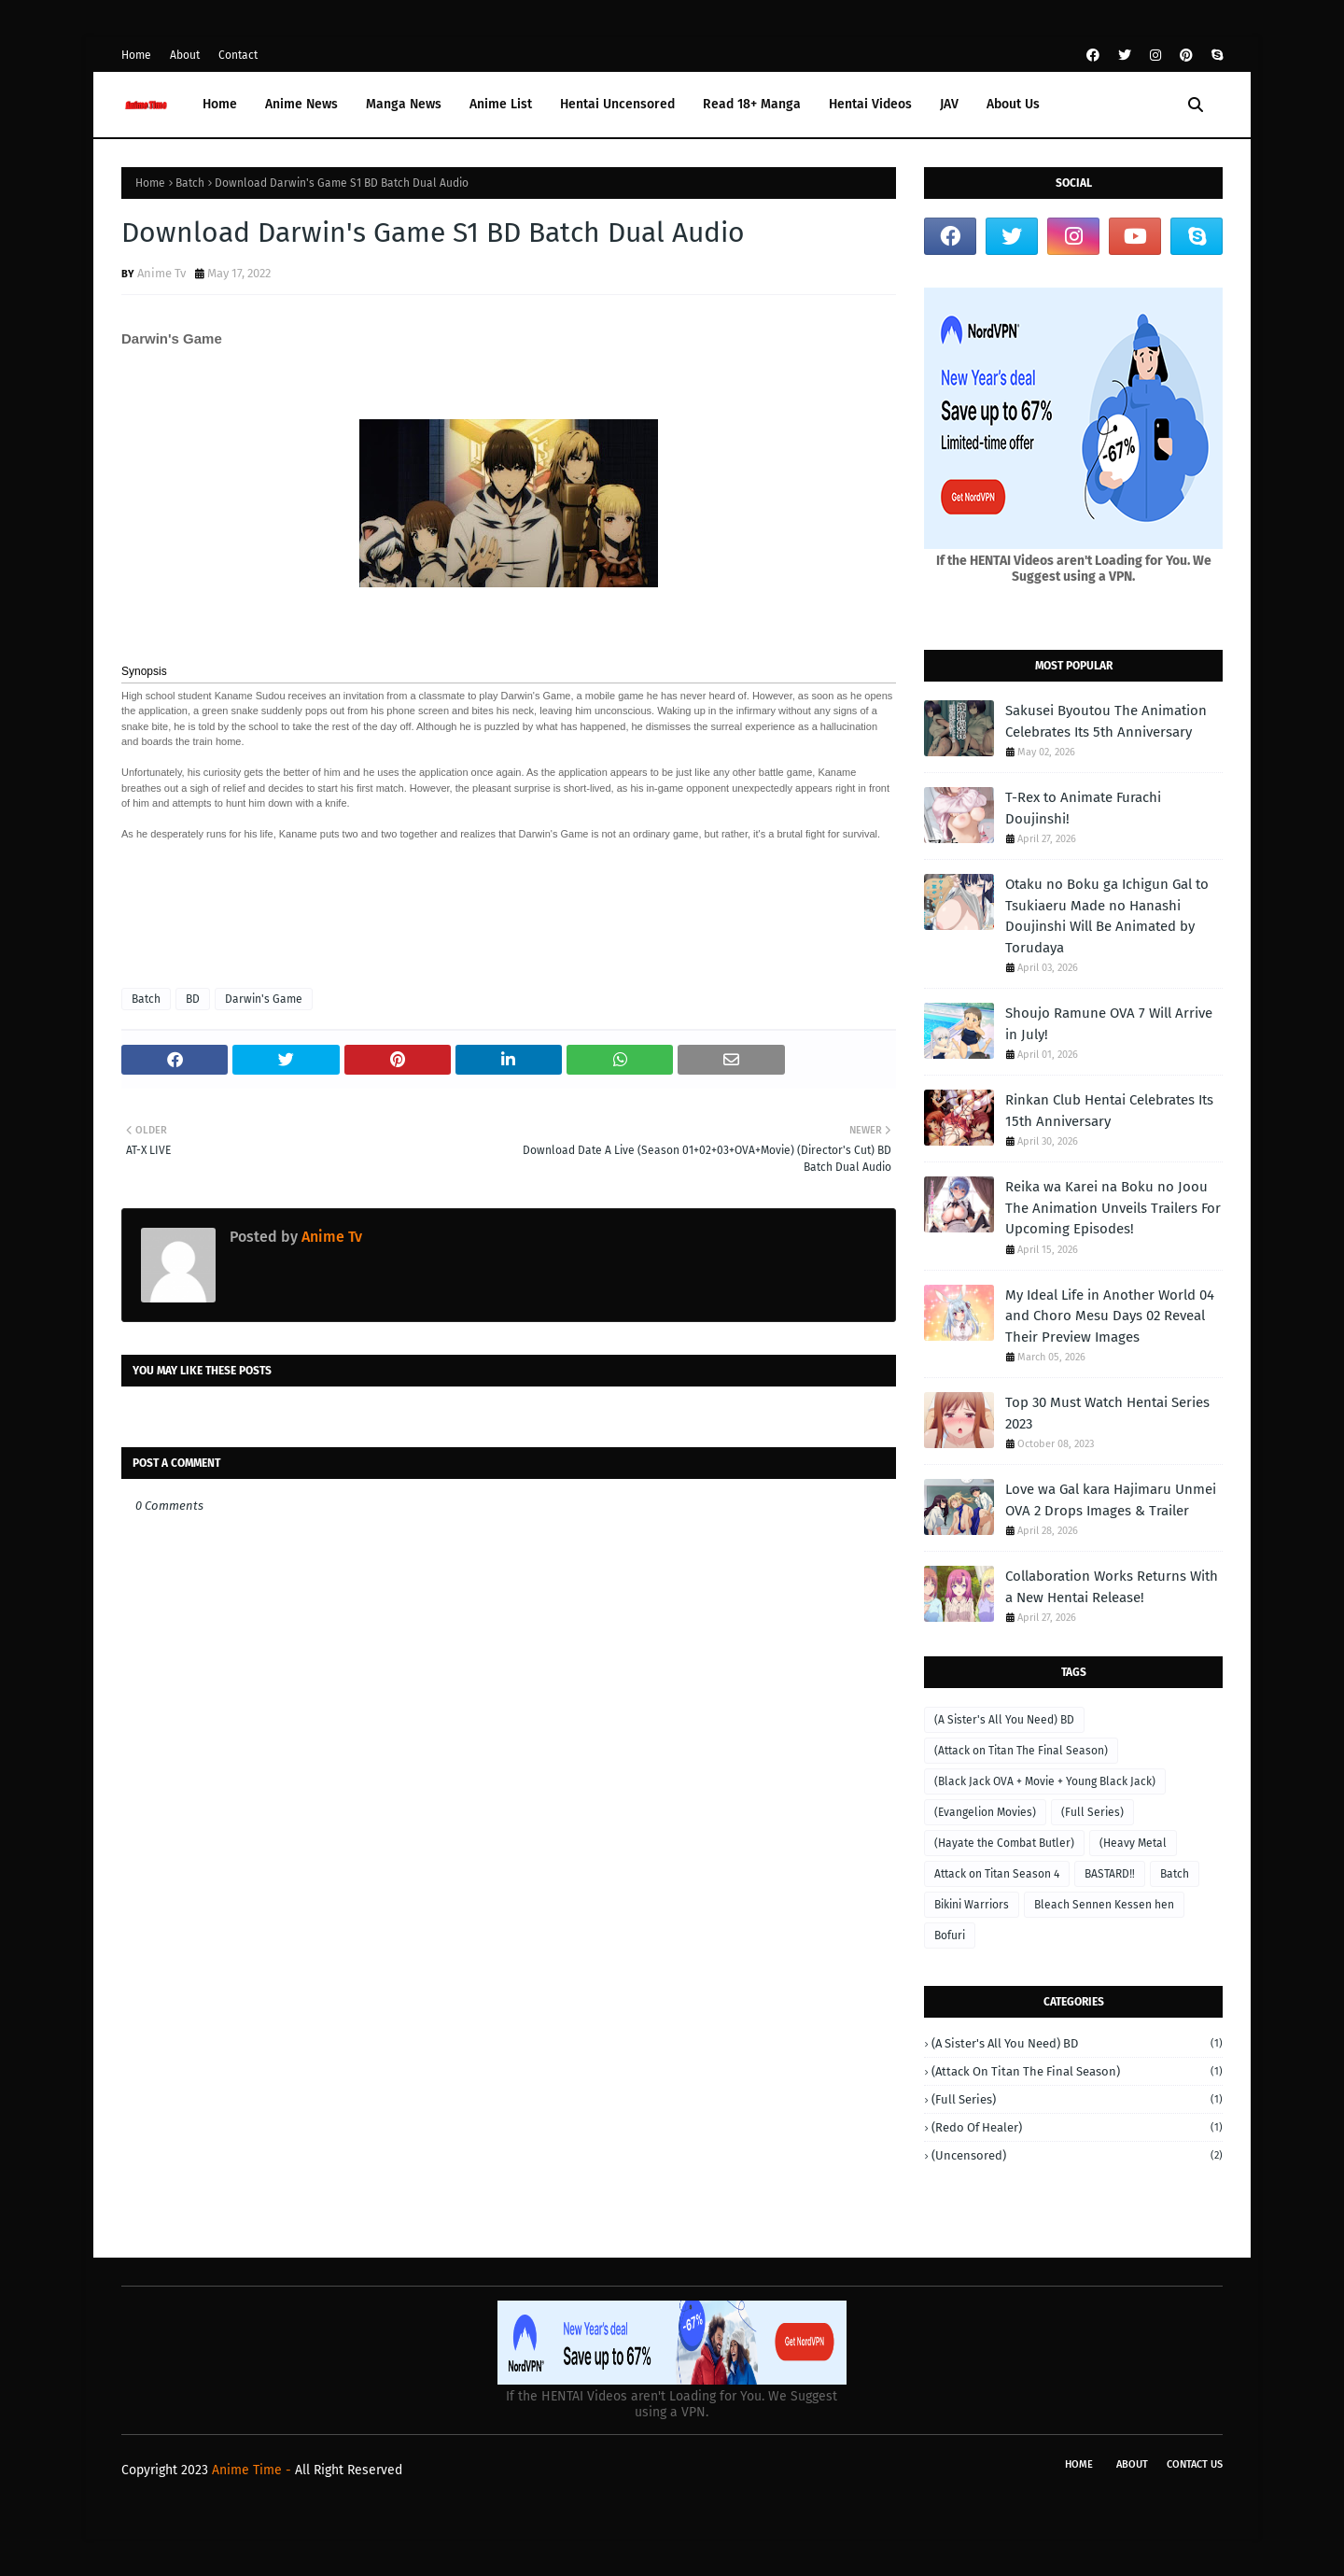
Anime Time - (253, 2470)
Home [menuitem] (220, 104)
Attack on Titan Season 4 (996, 1873)
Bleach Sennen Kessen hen (1104, 1904)
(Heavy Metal (1133, 1843)
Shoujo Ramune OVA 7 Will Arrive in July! (1108, 1024)
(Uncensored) (1077, 2155)
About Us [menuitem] (1013, 104)
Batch (189, 183)
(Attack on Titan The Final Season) (1021, 1750)
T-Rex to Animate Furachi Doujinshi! (1083, 808)
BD (193, 999)
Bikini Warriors (971, 1904)
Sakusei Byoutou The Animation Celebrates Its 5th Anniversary (1106, 721)
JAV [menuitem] (949, 104)
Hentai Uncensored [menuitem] (617, 104)
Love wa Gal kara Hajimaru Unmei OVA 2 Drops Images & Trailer (1110, 1500)
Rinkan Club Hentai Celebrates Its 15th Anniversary (1109, 1110)
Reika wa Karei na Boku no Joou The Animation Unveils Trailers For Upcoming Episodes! (1113, 1207)
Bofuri (949, 1935)
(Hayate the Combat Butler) (1004, 1843)
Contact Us (1195, 2464)
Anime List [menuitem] (500, 104)
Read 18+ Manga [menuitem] (752, 104)
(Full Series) (1092, 1812)
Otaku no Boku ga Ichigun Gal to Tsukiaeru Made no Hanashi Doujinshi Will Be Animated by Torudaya (1107, 916)
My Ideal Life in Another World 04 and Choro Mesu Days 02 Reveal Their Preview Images (1109, 1316)
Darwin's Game (263, 999)
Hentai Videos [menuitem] (870, 104)
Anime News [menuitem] (301, 104)
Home (136, 55)
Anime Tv (161, 273)
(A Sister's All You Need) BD (1004, 1719)
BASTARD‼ (1110, 1873)
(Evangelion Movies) (985, 1812)
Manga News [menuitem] (403, 104)
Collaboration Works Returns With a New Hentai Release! (1111, 1587)
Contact (238, 55)
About (185, 55)
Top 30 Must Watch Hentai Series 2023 (1107, 1413)
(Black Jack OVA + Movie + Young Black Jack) (1044, 1781)
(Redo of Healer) (1077, 2127)
